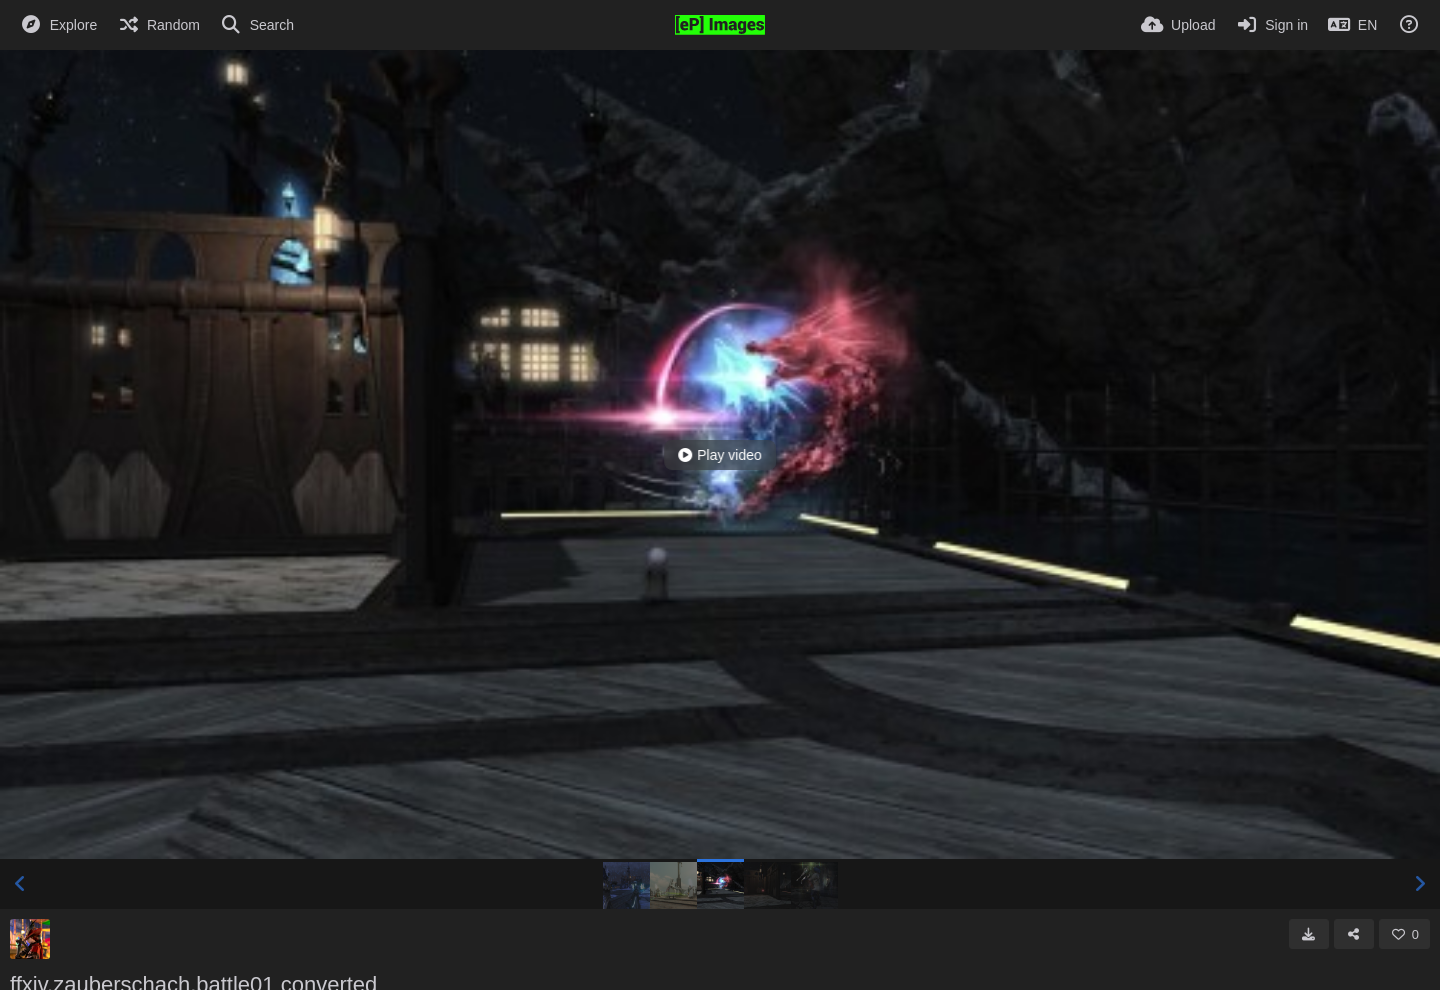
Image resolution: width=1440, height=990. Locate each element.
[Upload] (1178, 25)
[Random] (158, 25)
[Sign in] (1271, 25)
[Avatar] (30, 939)
